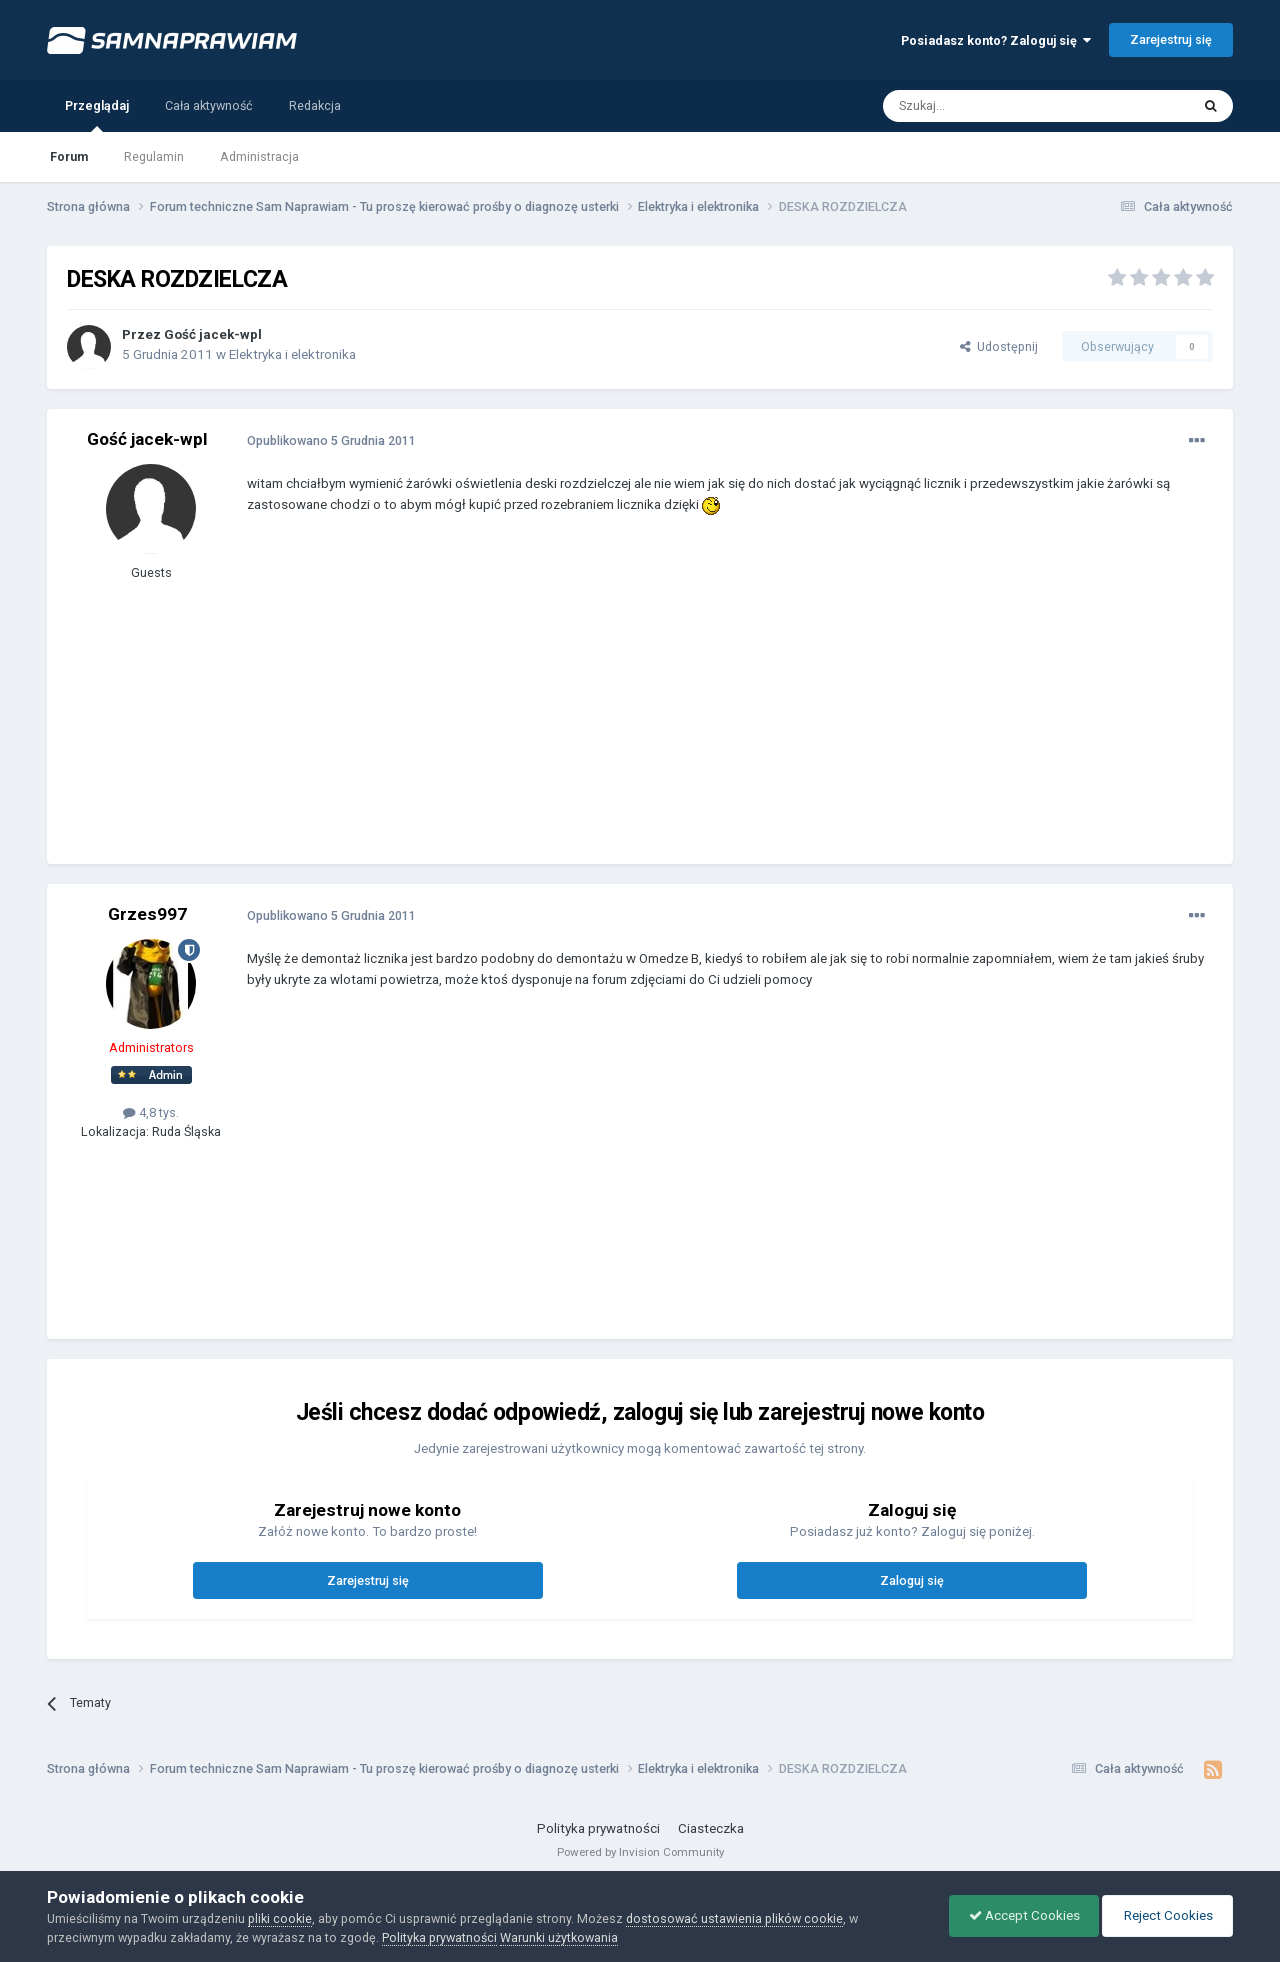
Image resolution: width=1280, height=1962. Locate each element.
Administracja (259, 156)
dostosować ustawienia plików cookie (734, 1918)
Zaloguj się (912, 1580)
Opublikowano (331, 440)
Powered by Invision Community (640, 1852)
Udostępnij (999, 346)
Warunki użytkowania (559, 1937)
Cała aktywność (209, 105)
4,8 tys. (151, 1112)
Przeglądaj (97, 115)
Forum (69, 156)
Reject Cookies (1166, 1915)
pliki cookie (280, 1918)
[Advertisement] (611, 704)
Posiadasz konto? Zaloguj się (996, 40)
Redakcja (315, 105)
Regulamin (154, 156)
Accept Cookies (1019, 1915)
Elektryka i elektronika (292, 354)
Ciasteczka (711, 1828)
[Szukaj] (991, 106)
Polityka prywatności (598, 1828)
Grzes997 (147, 914)
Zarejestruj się (1171, 39)
